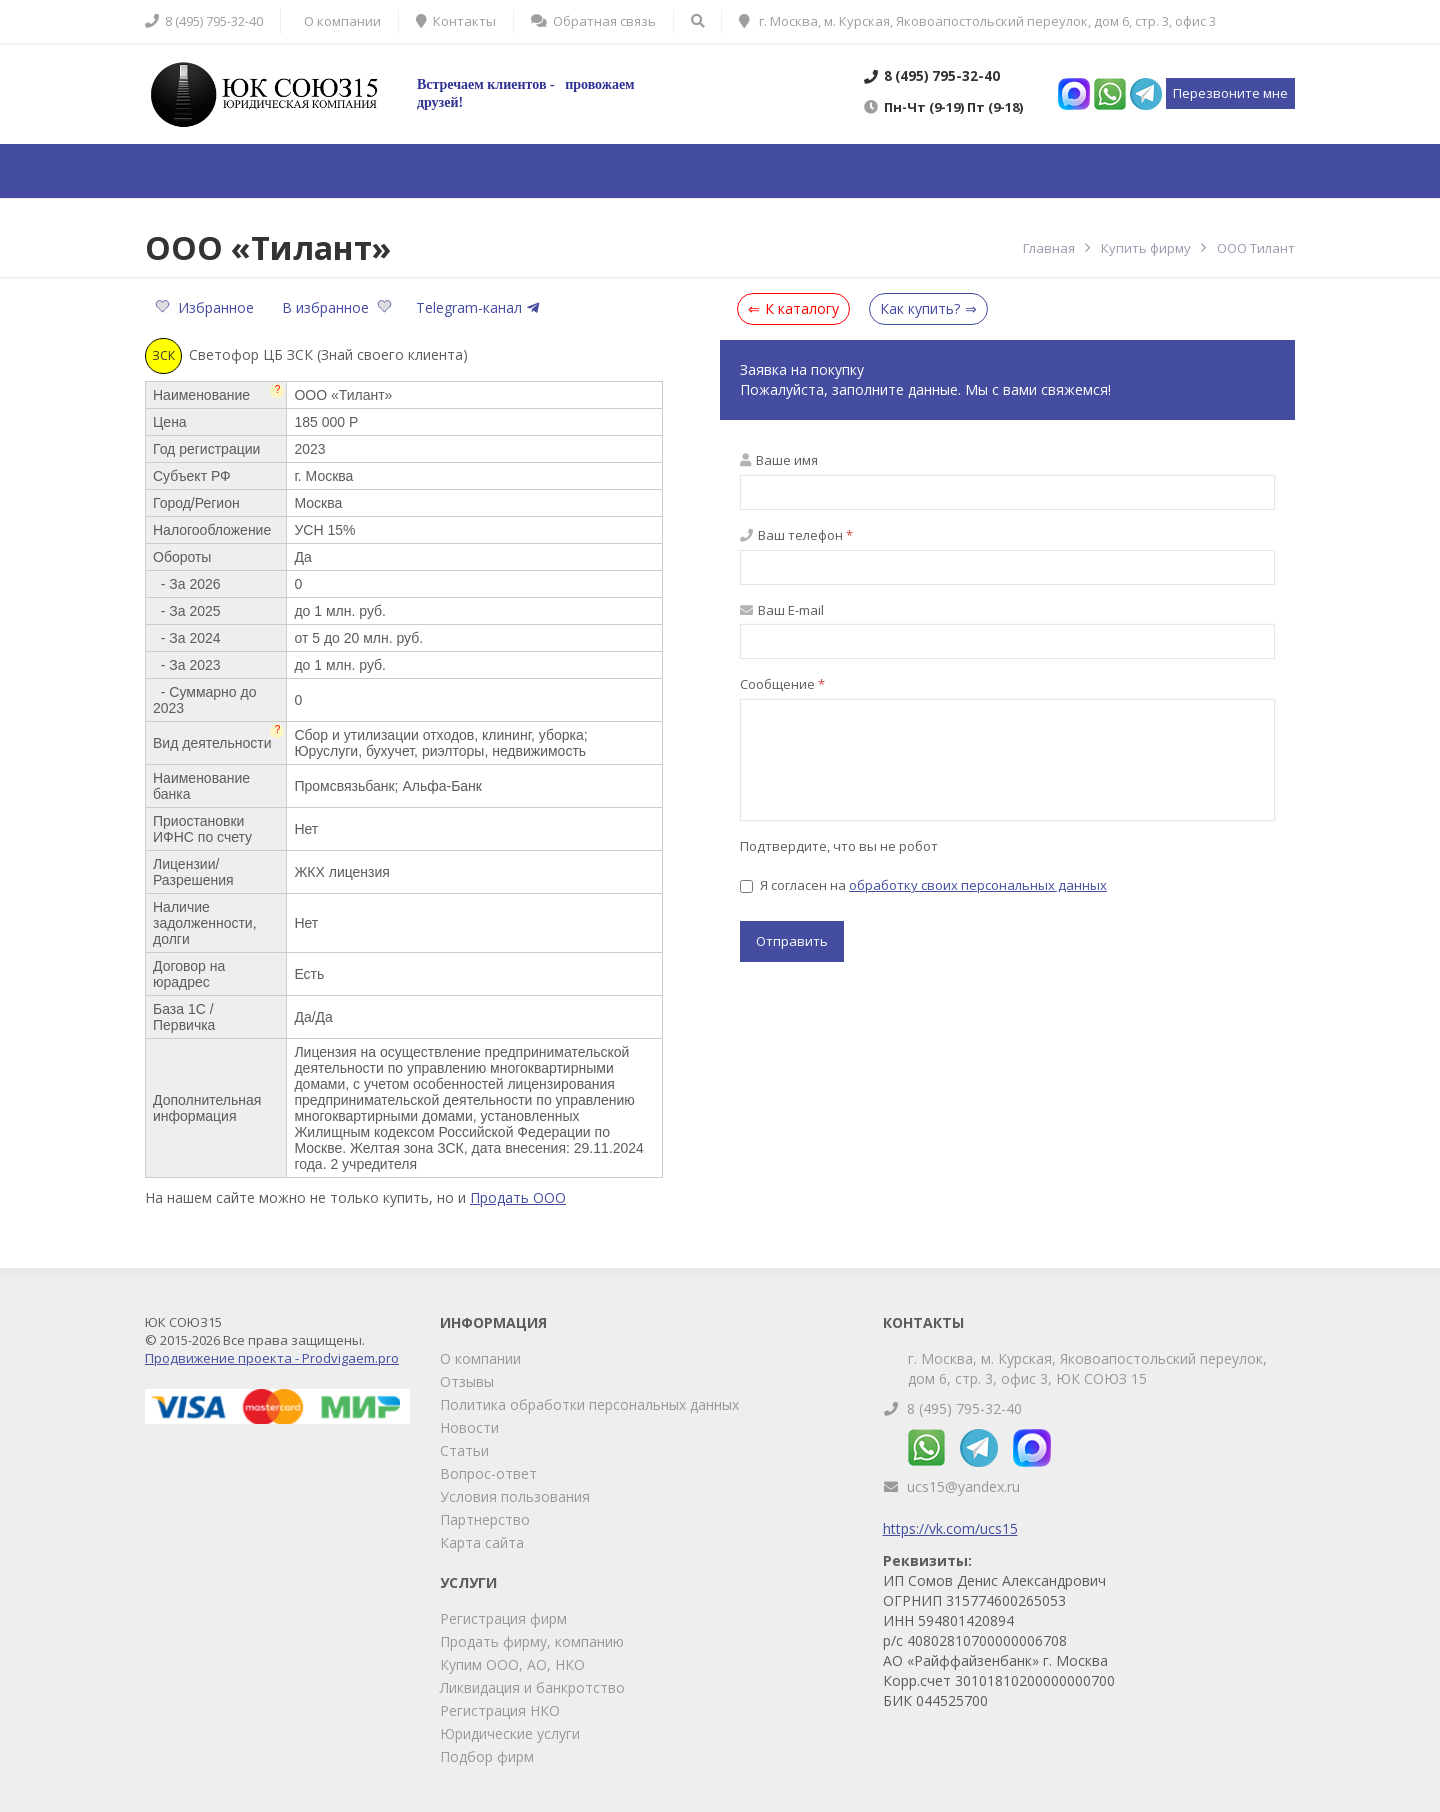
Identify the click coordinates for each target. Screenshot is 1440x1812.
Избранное (206, 307)
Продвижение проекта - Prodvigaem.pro (272, 1358)
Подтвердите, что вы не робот (839, 846)
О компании (480, 1358)
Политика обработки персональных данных (589, 1404)
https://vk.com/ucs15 (950, 1528)
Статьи (464, 1450)
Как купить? (920, 308)
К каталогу (802, 308)
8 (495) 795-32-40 (964, 1408)
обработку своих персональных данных (978, 885)
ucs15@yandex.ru (963, 1486)
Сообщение (782, 684)
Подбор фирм (487, 1756)
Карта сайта (482, 1542)
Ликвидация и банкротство (532, 1687)
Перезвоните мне (1230, 93)
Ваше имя (779, 460)
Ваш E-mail (782, 610)
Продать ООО (518, 1197)
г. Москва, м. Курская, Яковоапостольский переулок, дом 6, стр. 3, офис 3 (977, 21)
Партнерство (485, 1519)
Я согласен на (923, 885)
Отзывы (467, 1381)
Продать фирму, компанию (532, 1641)
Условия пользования (515, 1496)
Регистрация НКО (500, 1710)
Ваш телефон (796, 535)
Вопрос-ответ (488, 1473)
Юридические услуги (510, 1733)
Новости (469, 1427)
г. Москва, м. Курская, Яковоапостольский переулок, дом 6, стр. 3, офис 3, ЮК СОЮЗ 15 (1087, 1368)
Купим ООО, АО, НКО (512, 1664)
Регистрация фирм (503, 1618)
